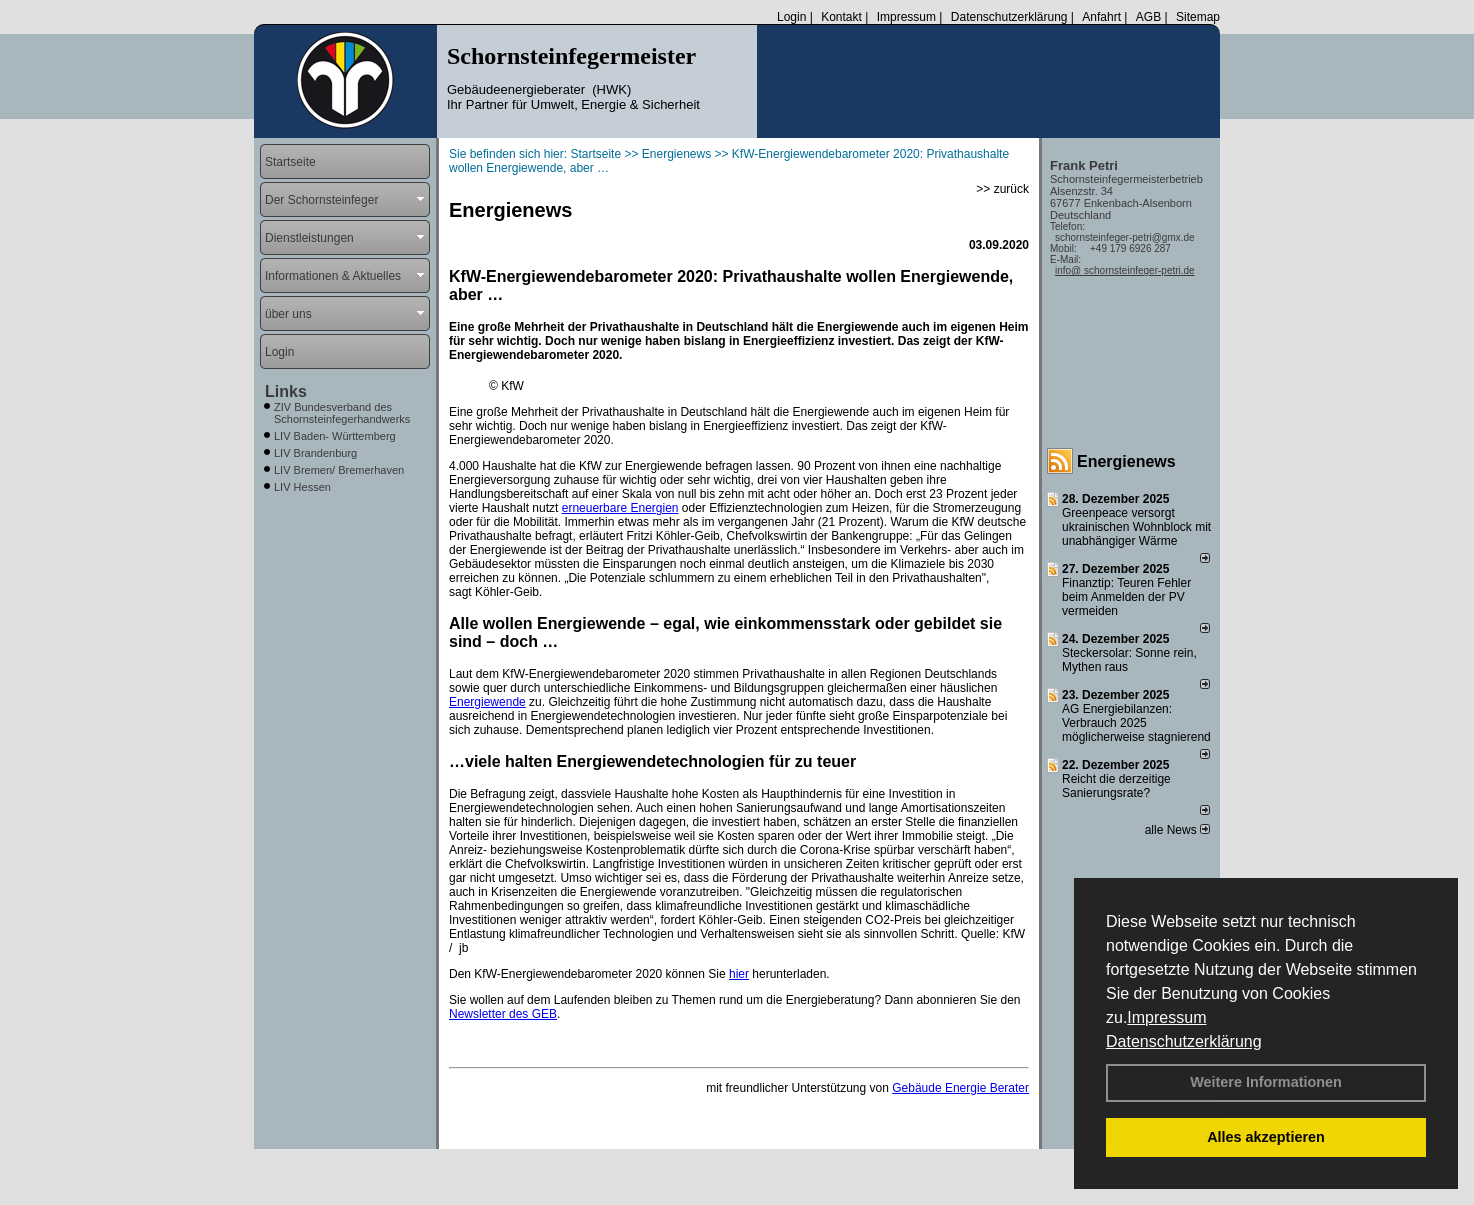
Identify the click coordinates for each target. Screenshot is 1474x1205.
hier (739, 974)
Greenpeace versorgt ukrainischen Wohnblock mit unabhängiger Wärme (1136, 527)
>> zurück (1002, 189)
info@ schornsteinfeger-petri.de (1125, 270)
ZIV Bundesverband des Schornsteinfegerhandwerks (342, 413)
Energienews (1126, 461)
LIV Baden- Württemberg (335, 436)
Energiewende (487, 702)
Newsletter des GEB (503, 1014)
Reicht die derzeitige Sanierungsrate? (1116, 786)
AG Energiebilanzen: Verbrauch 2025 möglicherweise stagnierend (1136, 723)
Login (791, 17)
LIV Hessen (302, 487)
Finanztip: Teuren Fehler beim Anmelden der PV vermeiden (1126, 597)
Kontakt (841, 17)
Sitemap (1198, 17)
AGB (1148, 17)
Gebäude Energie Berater (960, 1088)
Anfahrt (1101, 17)
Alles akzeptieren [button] (1266, 1137)
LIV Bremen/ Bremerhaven (339, 470)
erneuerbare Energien (620, 508)
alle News (1177, 830)
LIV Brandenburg (315, 453)
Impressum (1166, 1017)
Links (286, 391)
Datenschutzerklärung (1184, 1041)
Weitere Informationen (1266, 1082)
